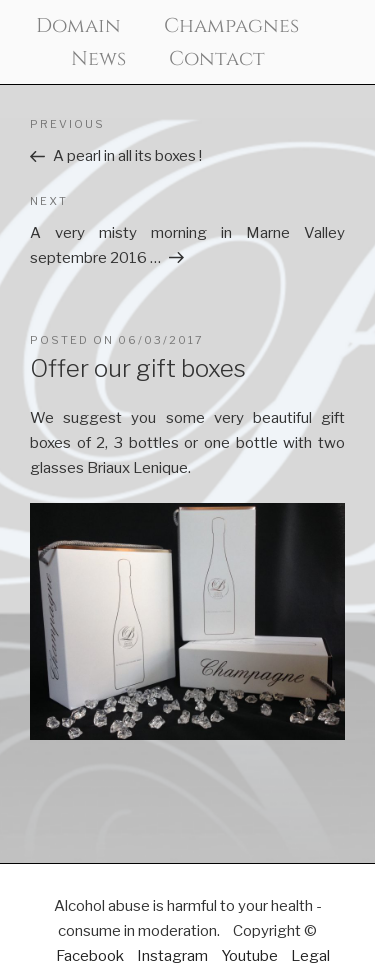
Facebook (90, 956)
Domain (78, 26)
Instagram (172, 956)
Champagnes (231, 26)
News (98, 59)
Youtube (249, 956)
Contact (217, 59)
